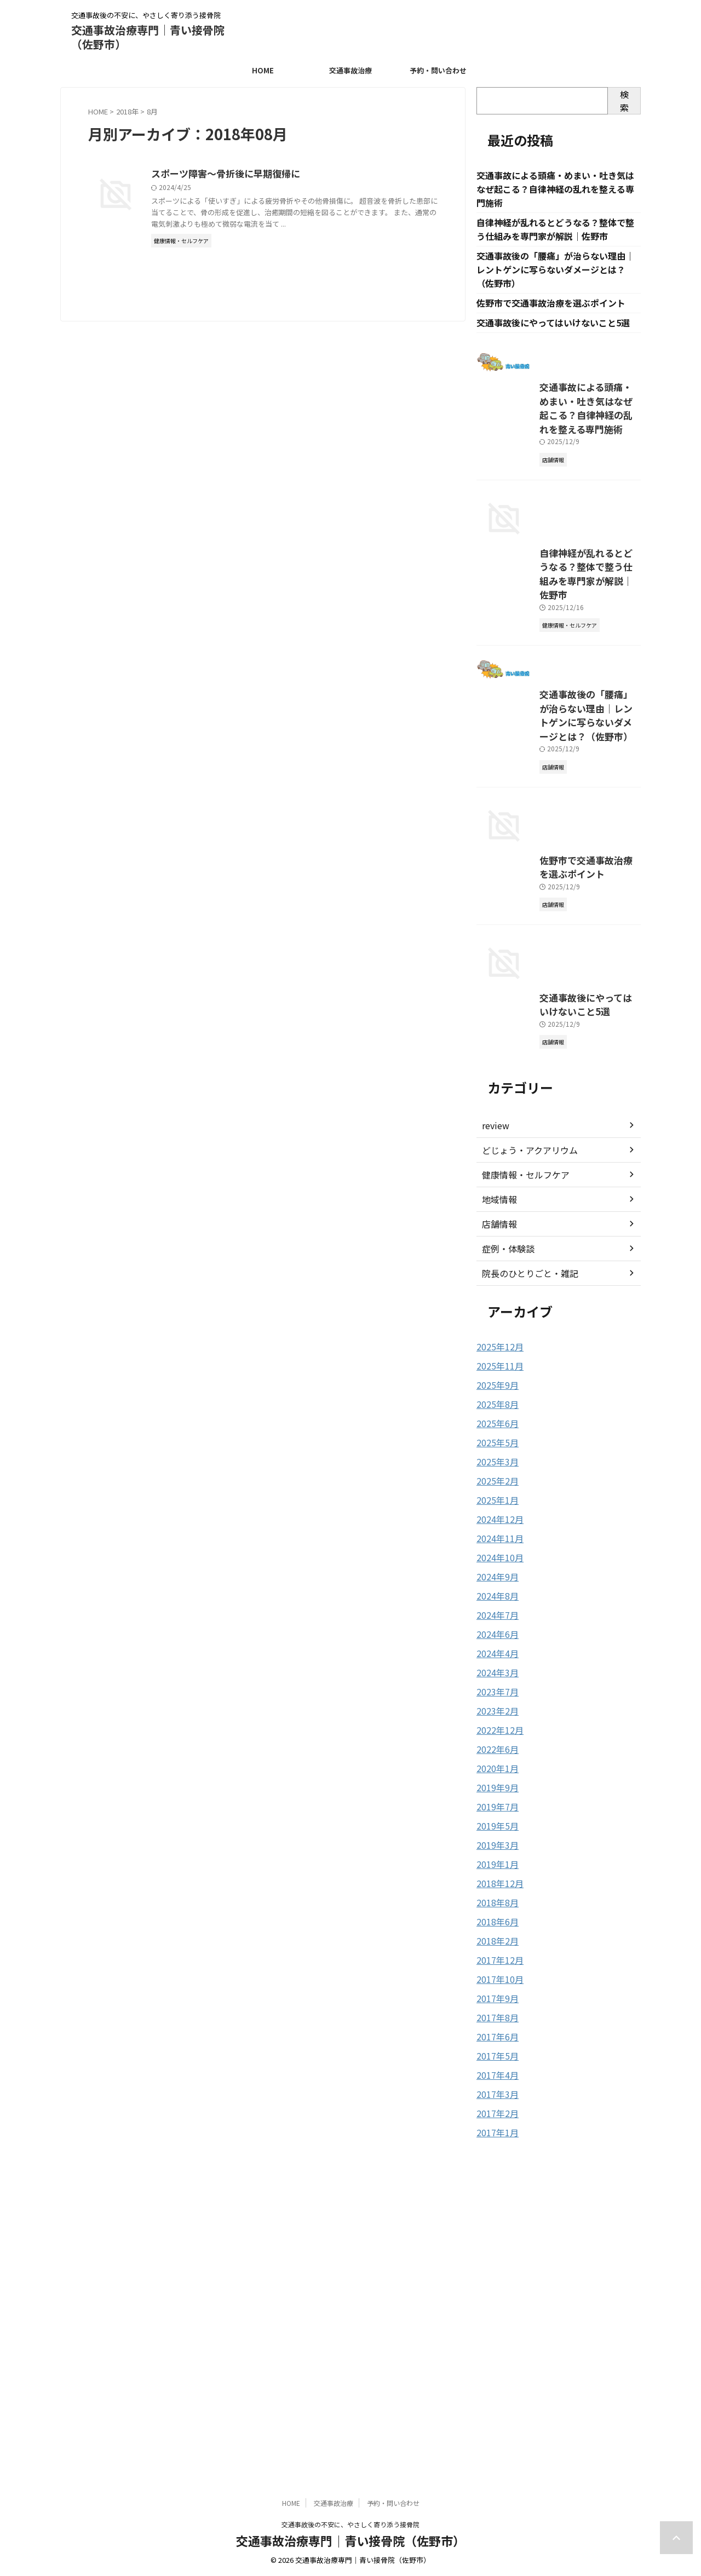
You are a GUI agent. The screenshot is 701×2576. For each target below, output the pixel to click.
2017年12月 (497, 2274)
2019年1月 (495, 2181)
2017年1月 (495, 2442)
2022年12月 (497, 2051)
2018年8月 (495, 2218)
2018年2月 (495, 2256)
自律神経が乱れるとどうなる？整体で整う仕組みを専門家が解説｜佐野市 (556, 703)
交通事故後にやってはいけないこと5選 (553, 328)
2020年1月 (495, 2088)
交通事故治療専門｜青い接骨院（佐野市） (148, 37)
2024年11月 (497, 1865)
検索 (624, 101)
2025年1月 (495, 1827)
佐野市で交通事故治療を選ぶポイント (550, 307)
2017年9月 (495, 2312)
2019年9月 (495, 2107)
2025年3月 (495, 1790)
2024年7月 (495, 1939)
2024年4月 (495, 1976)
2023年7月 (495, 2014)
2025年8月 (495, 1734)
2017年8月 (495, 2330)
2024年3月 (495, 1995)
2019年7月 (495, 2125)
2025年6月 (495, 1753)
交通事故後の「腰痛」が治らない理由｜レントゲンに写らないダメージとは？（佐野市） (555, 273)
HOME (263, 70)
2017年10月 (497, 2293)
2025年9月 (495, 1716)
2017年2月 (495, 2423)
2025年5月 (495, 1772)
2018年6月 (495, 2237)
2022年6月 (495, 2070)
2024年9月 (495, 1902)
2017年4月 (495, 2386)
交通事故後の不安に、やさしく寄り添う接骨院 (350, 2524)
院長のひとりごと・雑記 (524, 1605)
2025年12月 (497, 1679)
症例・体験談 (505, 1581)
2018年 (127, 111)
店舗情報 (497, 1556)
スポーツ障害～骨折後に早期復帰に (276, 174)
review (494, 1457)
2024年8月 (495, 1921)
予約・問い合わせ (438, 70)
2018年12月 (497, 2200)
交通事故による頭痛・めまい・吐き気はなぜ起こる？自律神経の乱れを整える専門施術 (555, 190)
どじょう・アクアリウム (524, 1482)
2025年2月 (495, 1809)
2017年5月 (495, 2367)
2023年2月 (495, 2032)
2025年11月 (497, 1697)
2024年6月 (495, 1958)
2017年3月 (495, 2405)
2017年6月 (495, 2349)
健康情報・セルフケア (520, 1507)
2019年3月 (495, 2163)
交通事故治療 (350, 70)
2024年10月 (497, 1883)
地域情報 (497, 1531)
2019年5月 (495, 2144)
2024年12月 (497, 1846)
